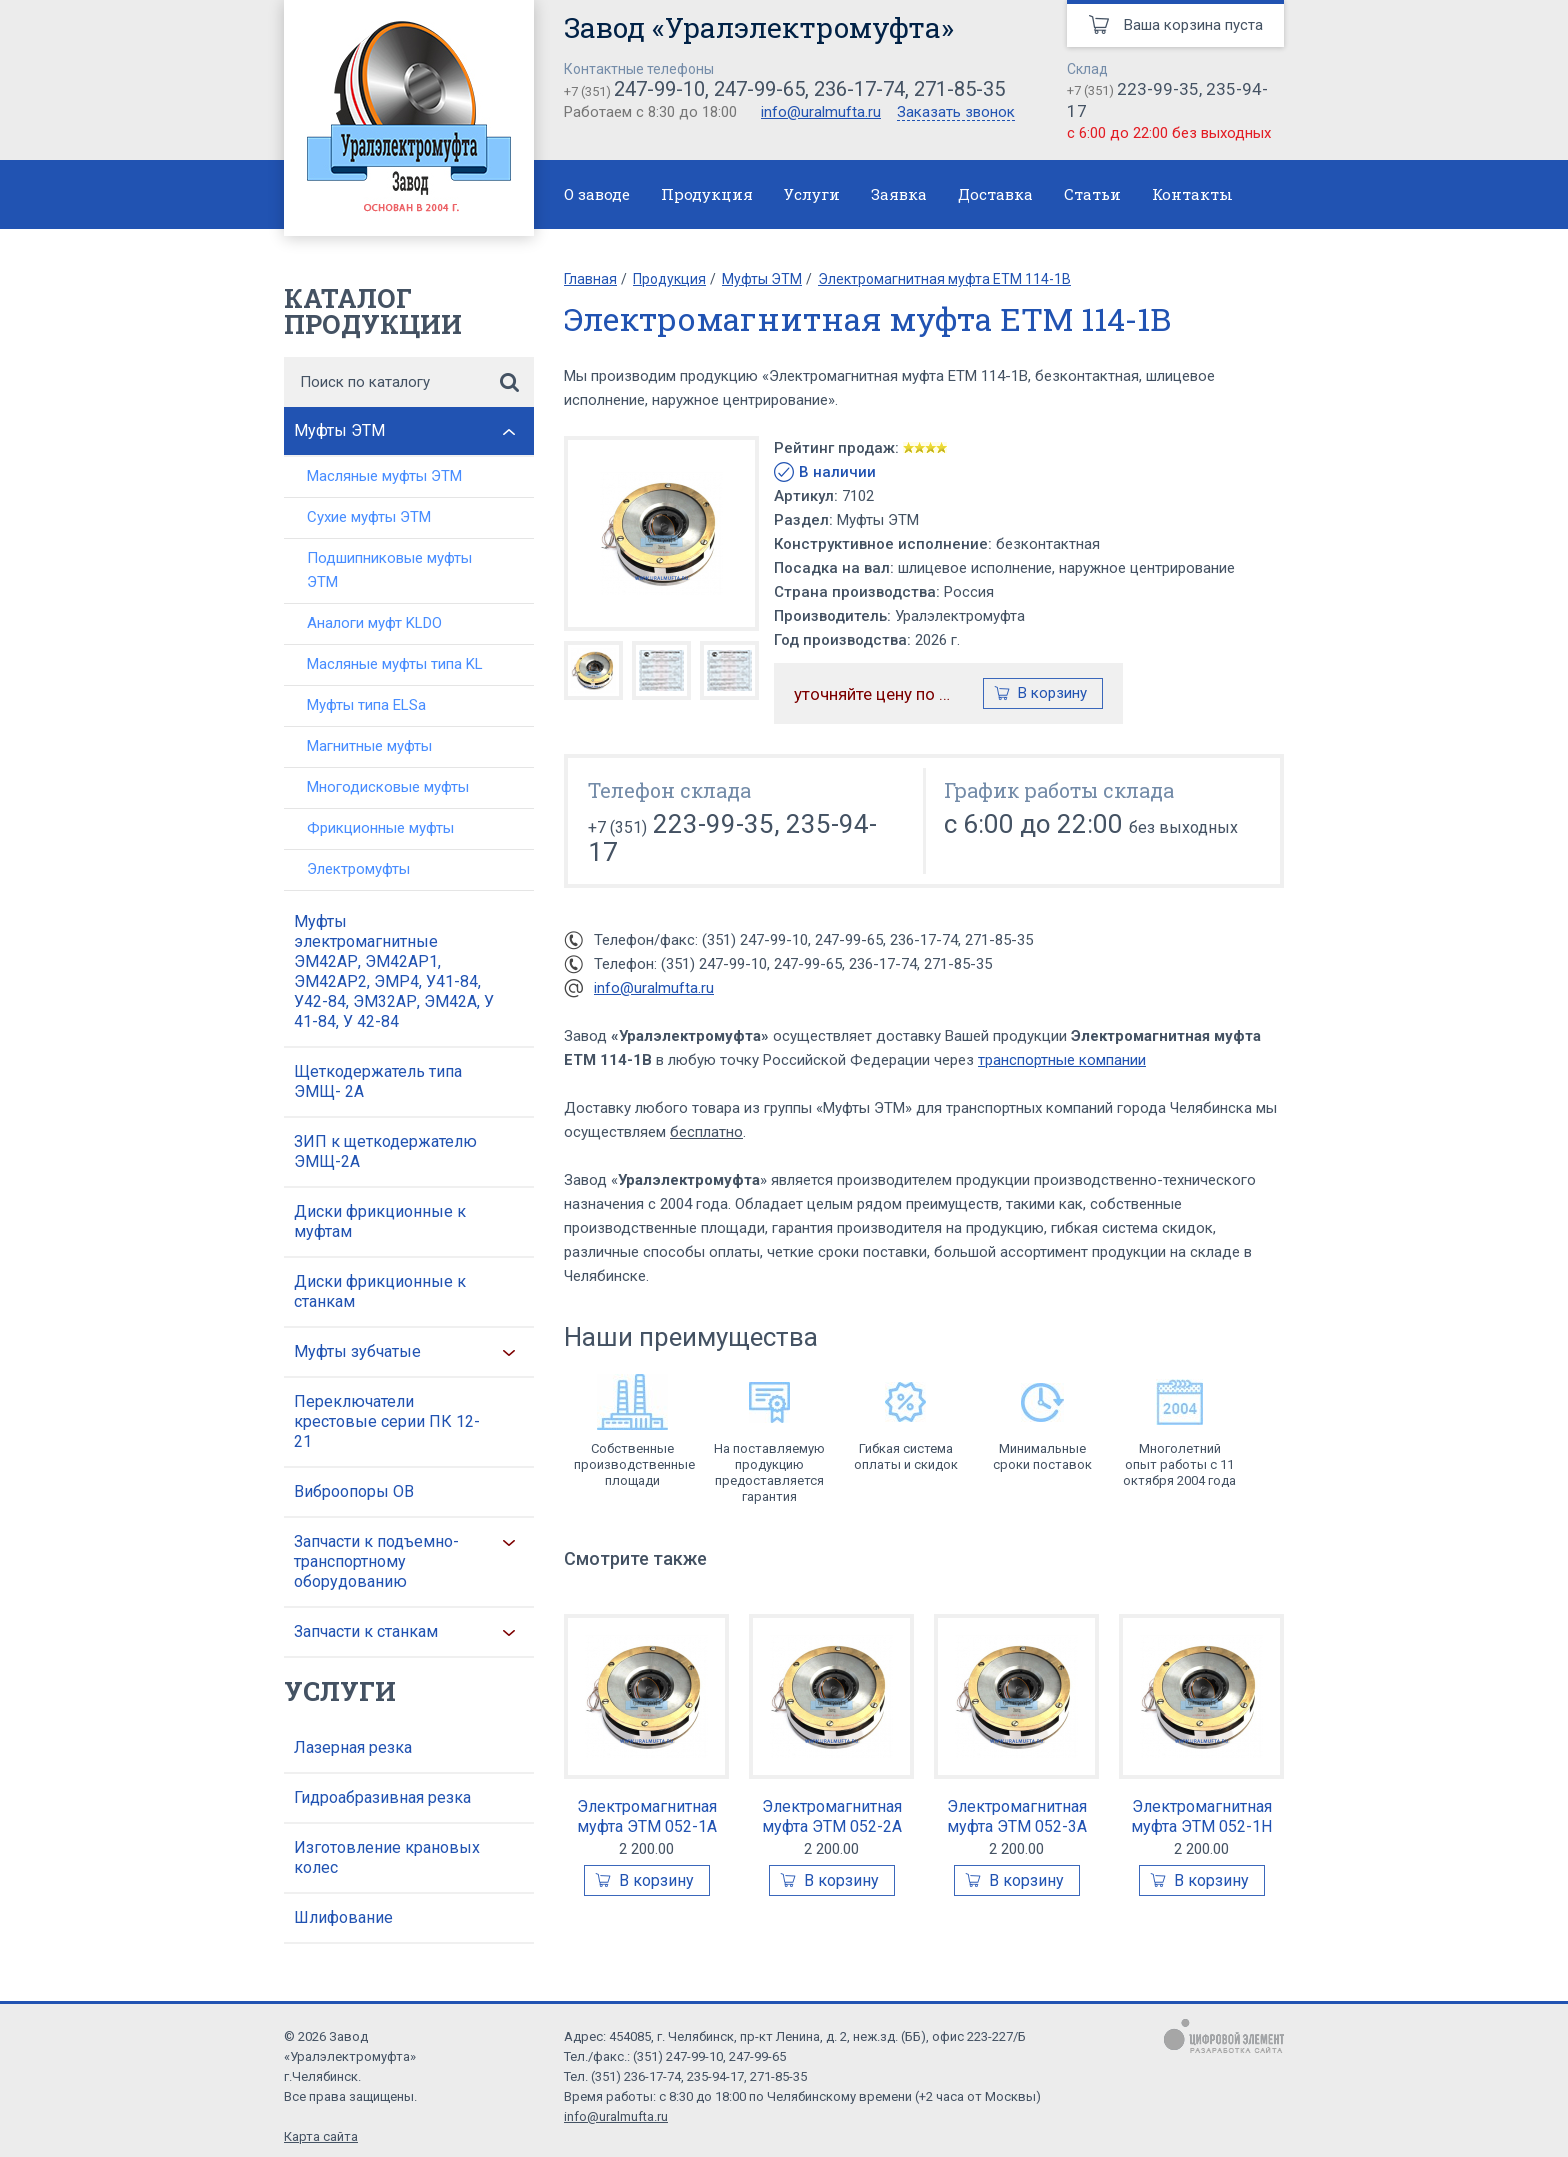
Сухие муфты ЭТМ (369, 517)
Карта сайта (321, 2136)
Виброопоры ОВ (354, 1491)
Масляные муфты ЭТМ (384, 476)
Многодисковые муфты (388, 787)
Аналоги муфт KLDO (374, 623)
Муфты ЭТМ (339, 430)
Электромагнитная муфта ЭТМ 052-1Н (1201, 1816)
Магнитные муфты (369, 746)
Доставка (995, 194)
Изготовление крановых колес (387, 1857)
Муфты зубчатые (357, 1351)
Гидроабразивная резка (382, 1797)
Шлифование (343, 1917)
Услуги (812, 194)
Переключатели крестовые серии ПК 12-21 (387, 1421)
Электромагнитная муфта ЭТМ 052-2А (832, 1816)
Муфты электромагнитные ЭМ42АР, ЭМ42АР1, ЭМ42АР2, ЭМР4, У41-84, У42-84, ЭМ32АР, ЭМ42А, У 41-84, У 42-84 (394, 971)
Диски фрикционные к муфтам (380, 1221)
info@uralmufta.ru (821, 112)
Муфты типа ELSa (366, 705)
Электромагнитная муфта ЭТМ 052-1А (647, 1816)
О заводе (597, 194)
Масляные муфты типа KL (395, 664)
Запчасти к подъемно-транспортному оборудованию (376, 1561)
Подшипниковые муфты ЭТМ (389, 570)
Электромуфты (358, 869)
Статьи (1092, 194)
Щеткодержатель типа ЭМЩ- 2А (378, 1081)
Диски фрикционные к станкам (380, 1291)
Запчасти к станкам (366, 1631)
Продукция (707, 194)
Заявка (899, 194)
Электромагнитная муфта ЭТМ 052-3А (1017, 1816)
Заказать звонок (956, 113)
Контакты (1192, 194)
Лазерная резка (353, 1747)
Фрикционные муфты (380, 828)
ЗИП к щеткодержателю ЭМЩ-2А (385, 1151)
